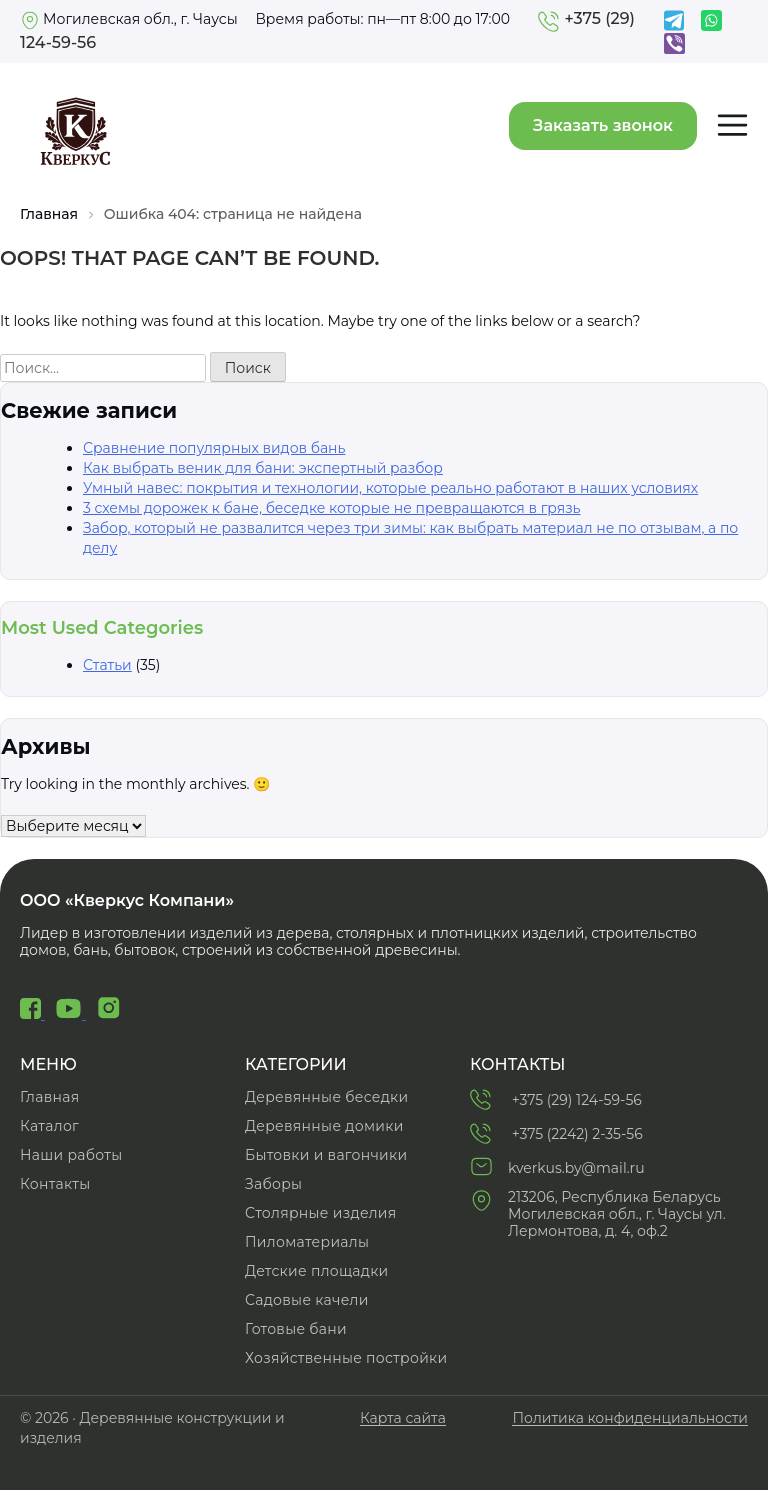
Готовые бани (296, 1329)
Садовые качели (307, 1300)
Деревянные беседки (326, 1097)
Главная (49, 214)
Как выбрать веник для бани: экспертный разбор (263, 468)
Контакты (55, 1184)
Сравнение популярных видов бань (214, 448)
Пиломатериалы (307, 1242)
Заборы (273, 1184)
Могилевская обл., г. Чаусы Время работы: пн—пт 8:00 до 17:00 (265, 19)
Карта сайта (403, 1418)
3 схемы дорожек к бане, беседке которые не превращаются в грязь (332, 508)
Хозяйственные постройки (346, 1358)
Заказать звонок (603, 125)
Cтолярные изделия (321, 1213)
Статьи (107, 665)
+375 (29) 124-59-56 (556, 1098)
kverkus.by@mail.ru (557, 1166)
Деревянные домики (324, 1126)
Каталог (49, 1126)
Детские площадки (317, 1271)
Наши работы (71, 1155)
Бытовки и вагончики (326, 1155)
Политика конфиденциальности (630, 1418)
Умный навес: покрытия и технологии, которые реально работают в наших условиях (390, 488)
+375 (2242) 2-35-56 (556, 1132)
